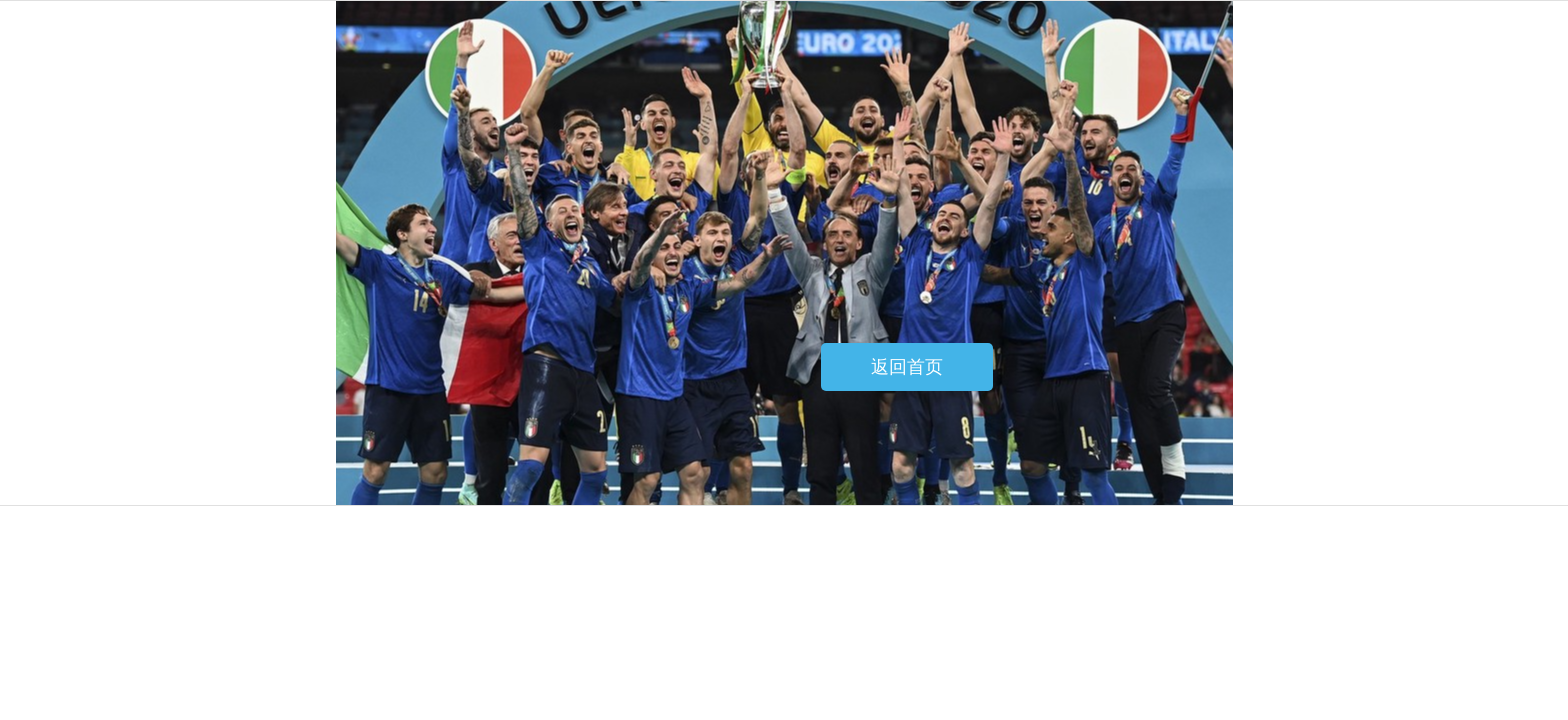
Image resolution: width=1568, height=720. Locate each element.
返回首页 (907, 367)
